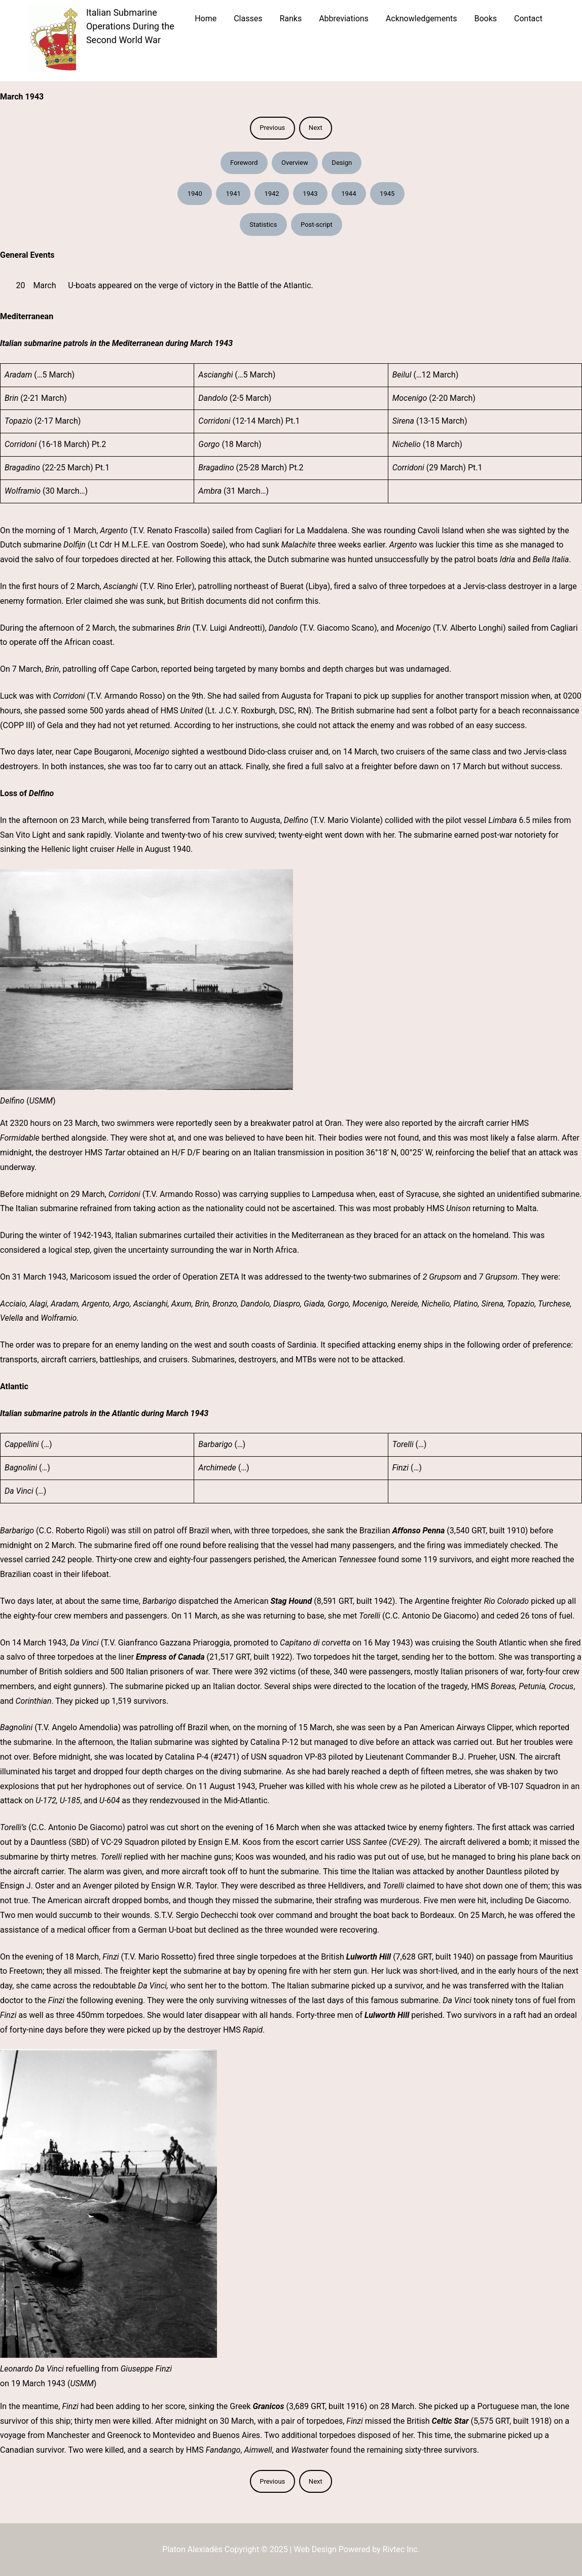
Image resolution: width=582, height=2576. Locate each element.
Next (315, 127)
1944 (348, 193)
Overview (294, 162)
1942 (271, 193)
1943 (310, 193)
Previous (272, 127)
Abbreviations (344, 18)
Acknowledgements (421, 18)
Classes (248, 18)
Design (342, 162)
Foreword (244, 162)
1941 (233, 193)
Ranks (290, 18)
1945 (387, 193)
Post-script (317, 224)
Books (485, 18)
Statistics (263, 224)
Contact (528, 18)
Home (205, 18)
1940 (195, 193)
